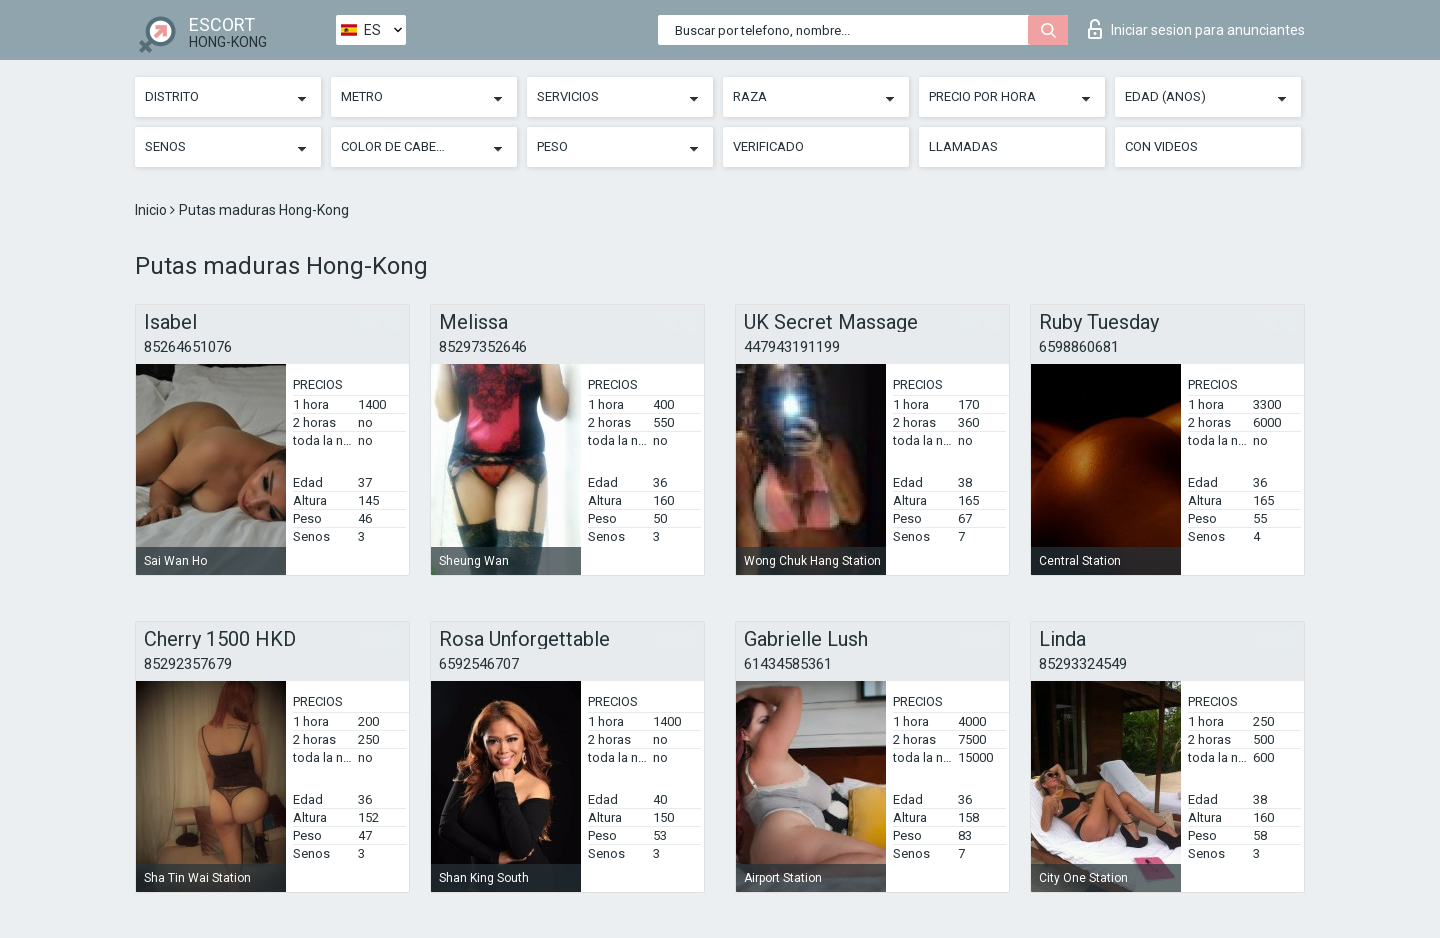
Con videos (1161, 146)
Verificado (768, 146)
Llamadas (963, 146)
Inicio (152, 210)
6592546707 (479, 664)
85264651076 (188, 347)
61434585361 (788, 664)
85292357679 (188, 664)
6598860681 (1079, 347)
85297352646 (483, 347)
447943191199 (792, 347)
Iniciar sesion (1196, 29)
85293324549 (1083, 664)
